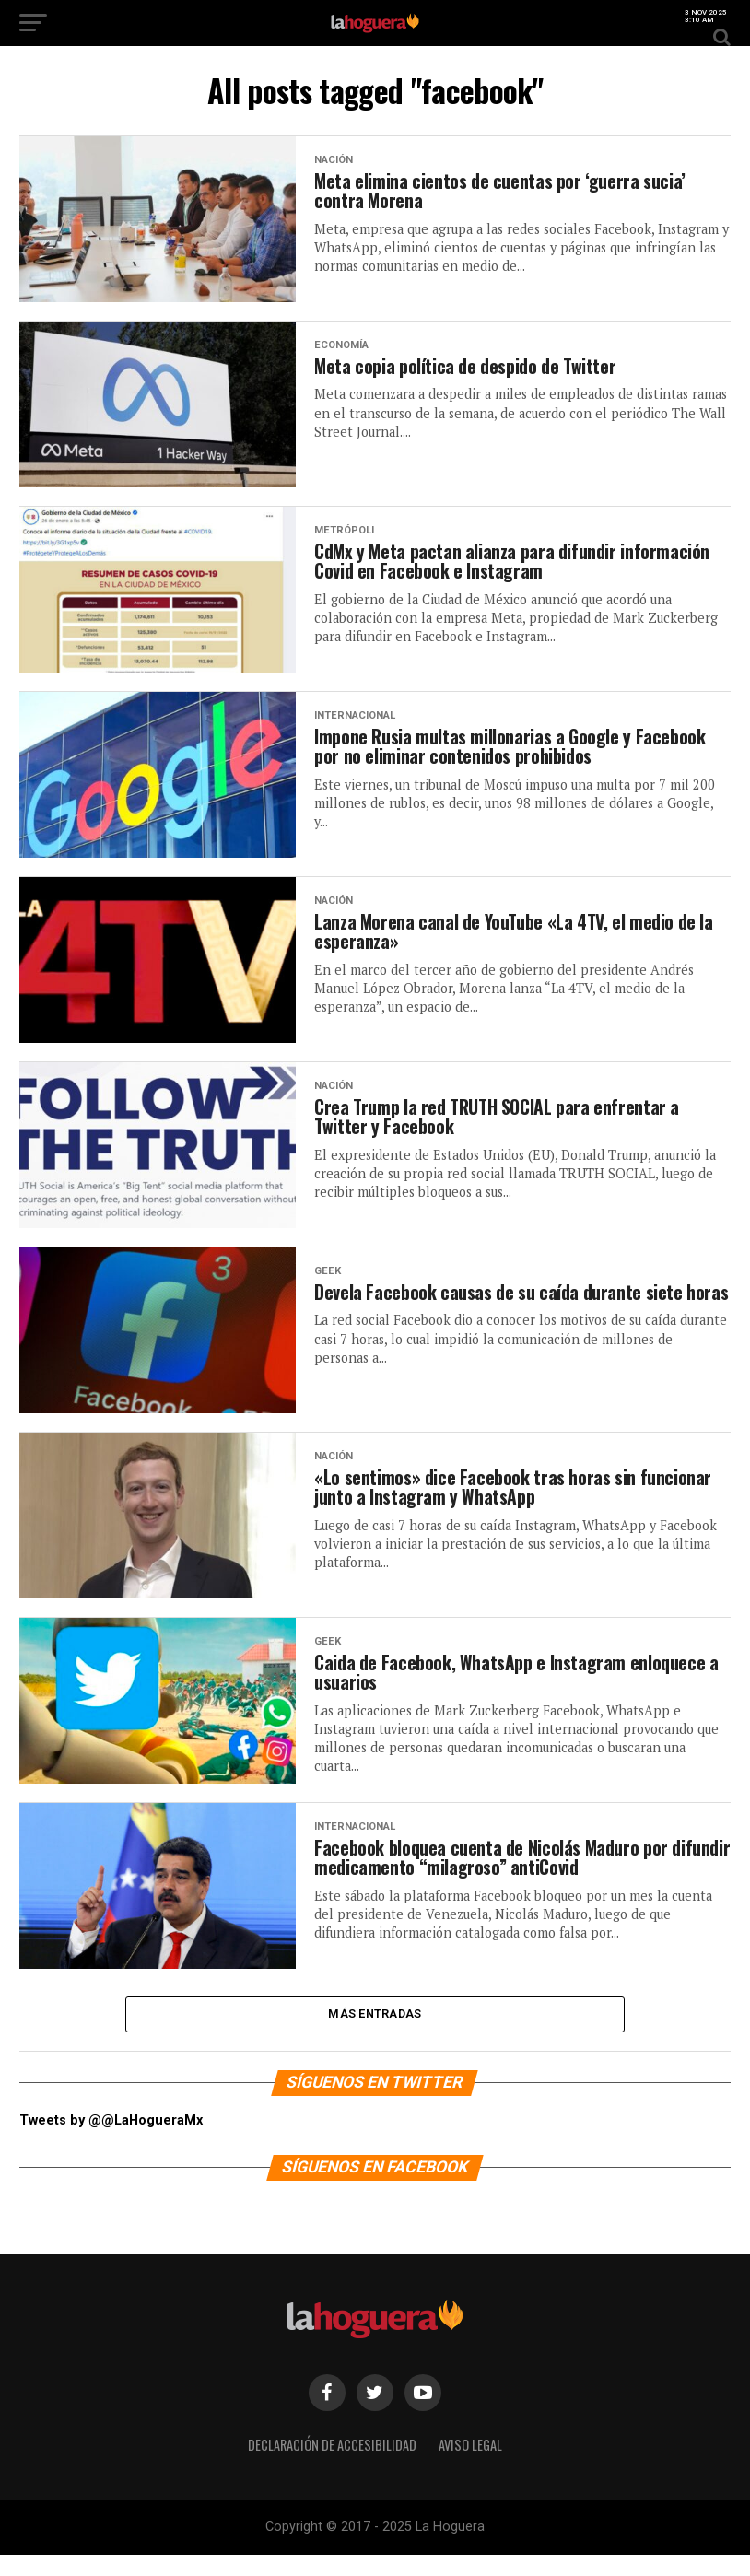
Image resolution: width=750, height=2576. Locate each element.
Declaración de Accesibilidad (332, 2466)
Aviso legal (470, 2466)
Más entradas (374, 2032)
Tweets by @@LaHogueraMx (111, 2141)
